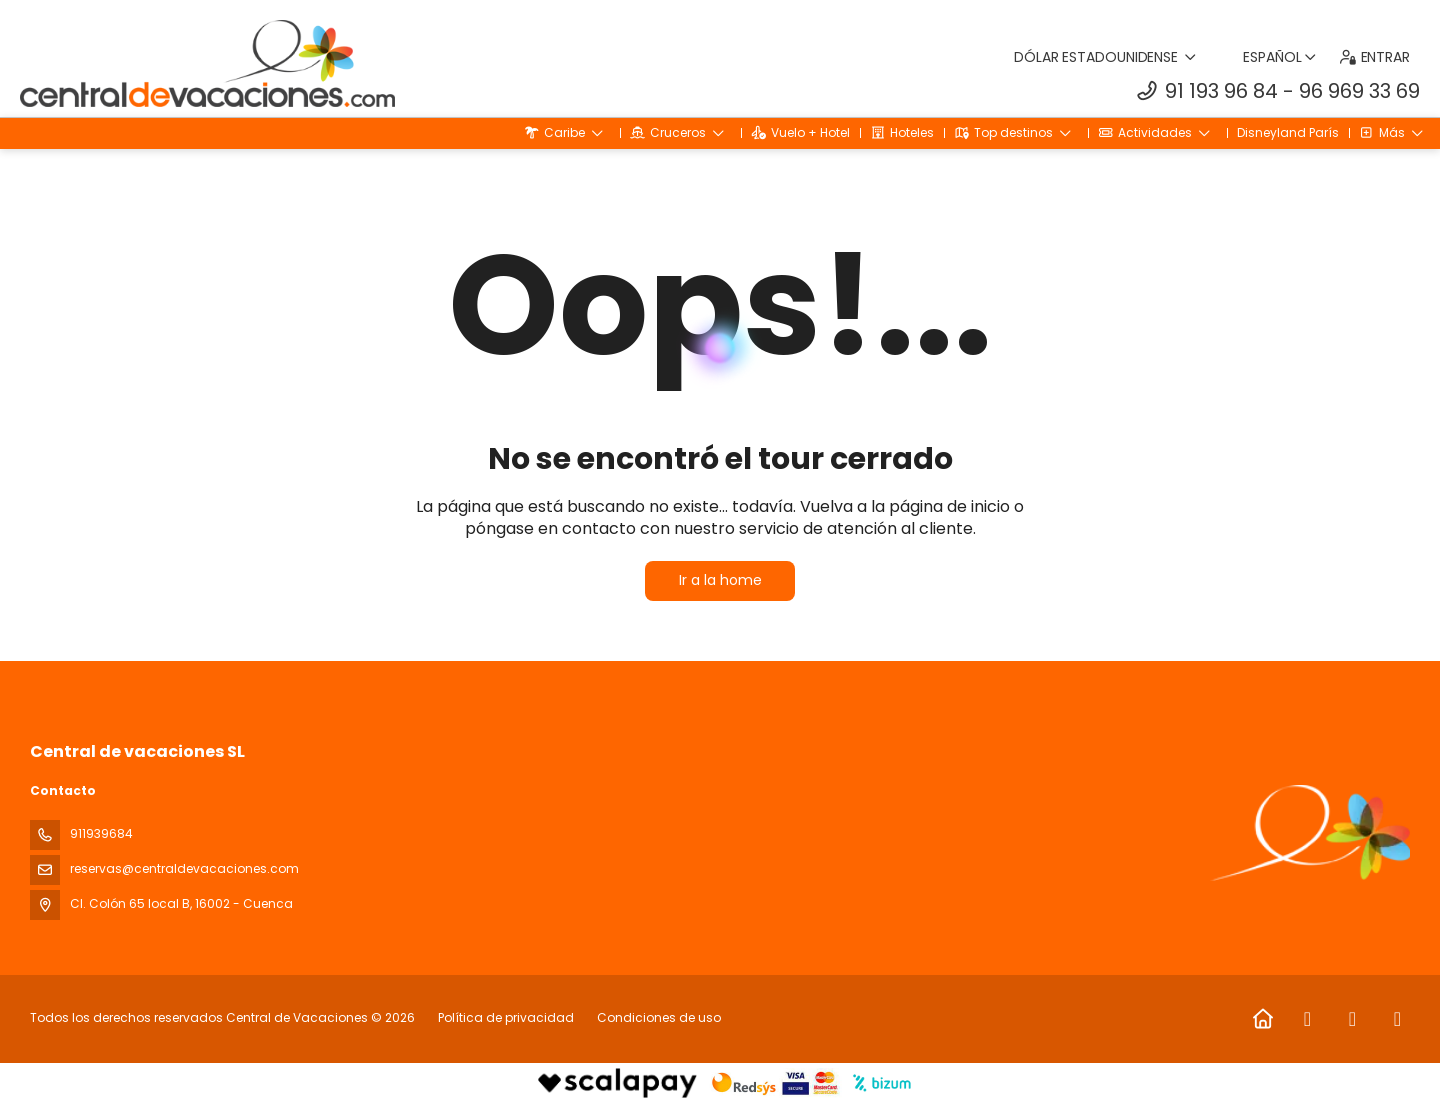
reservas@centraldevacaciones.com (184, 868)
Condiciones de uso (657, 1017)
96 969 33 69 (1359, 91)
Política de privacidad (506, 1017)
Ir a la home (720, 580)
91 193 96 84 (1221, 91)
